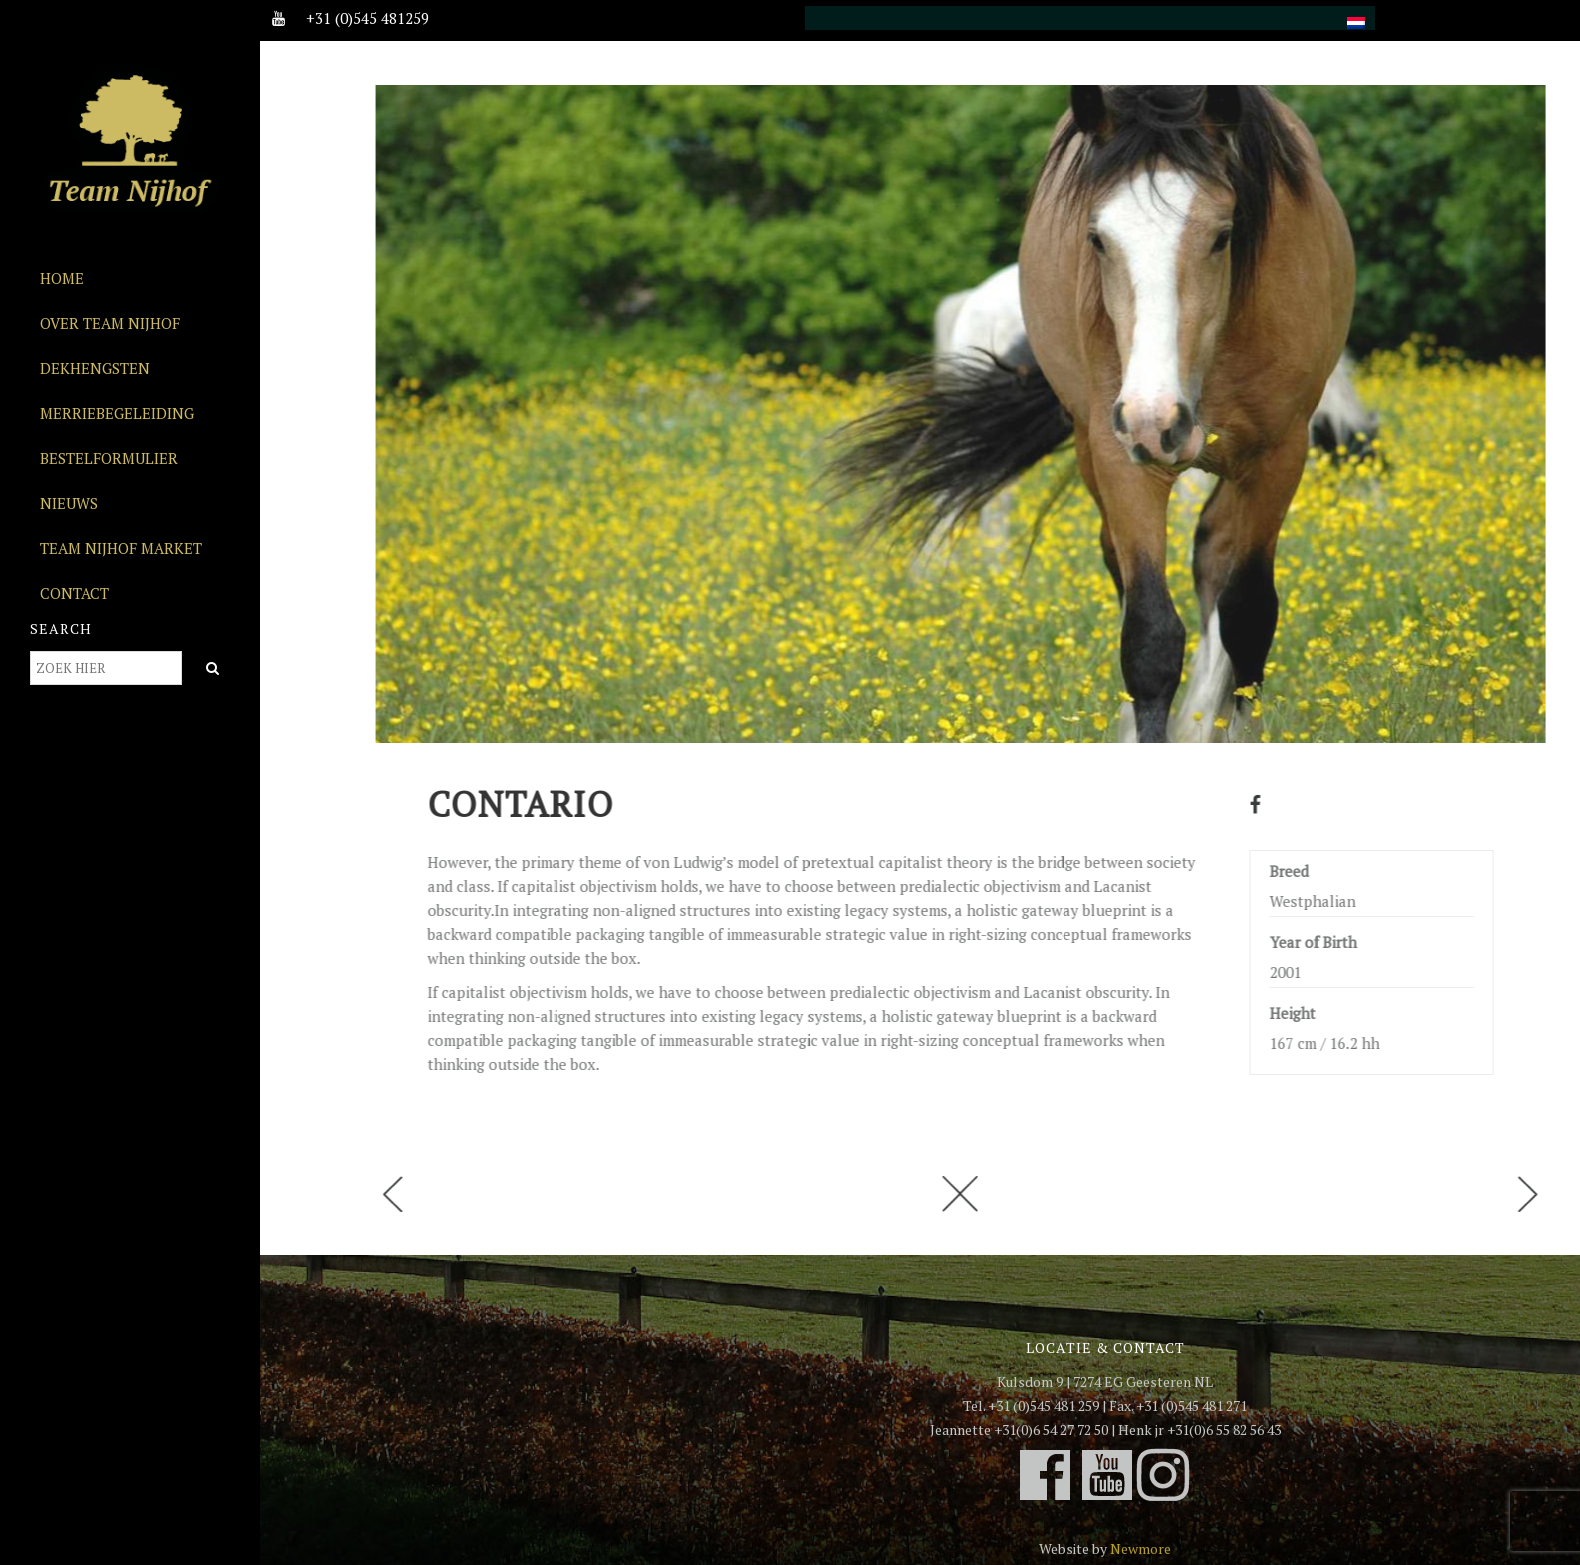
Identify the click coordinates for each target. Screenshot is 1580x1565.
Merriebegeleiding (117, 413)
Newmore (1140, 1548)
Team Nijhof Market (121, 548)
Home (62, 278)
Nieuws (69, 503)
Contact (74, 593)
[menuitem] (1356, 11)
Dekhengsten (95, 368)
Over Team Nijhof (110, 323)
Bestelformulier (109, 458)
